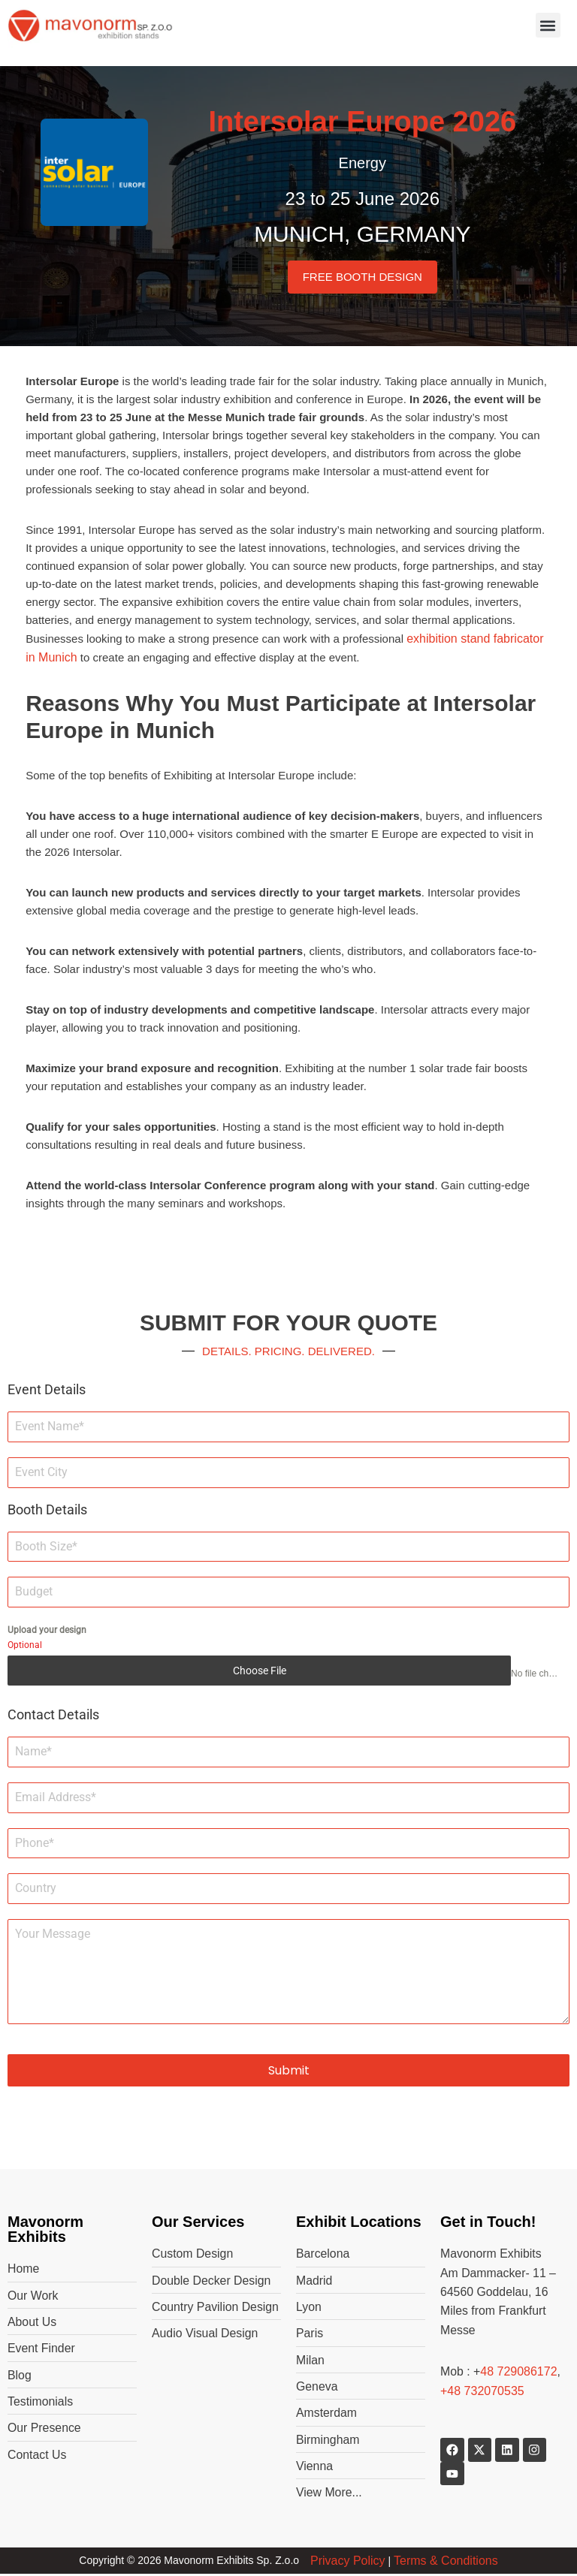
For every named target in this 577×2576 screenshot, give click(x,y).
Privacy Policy (347, 2562)
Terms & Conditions (446, 2562)
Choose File (259, 1671)
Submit (289, 2070)
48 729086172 (519, 2372)
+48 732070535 (482, 2391)
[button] (548, 25)
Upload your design (47, 1630)
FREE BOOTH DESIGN (362, 276)
